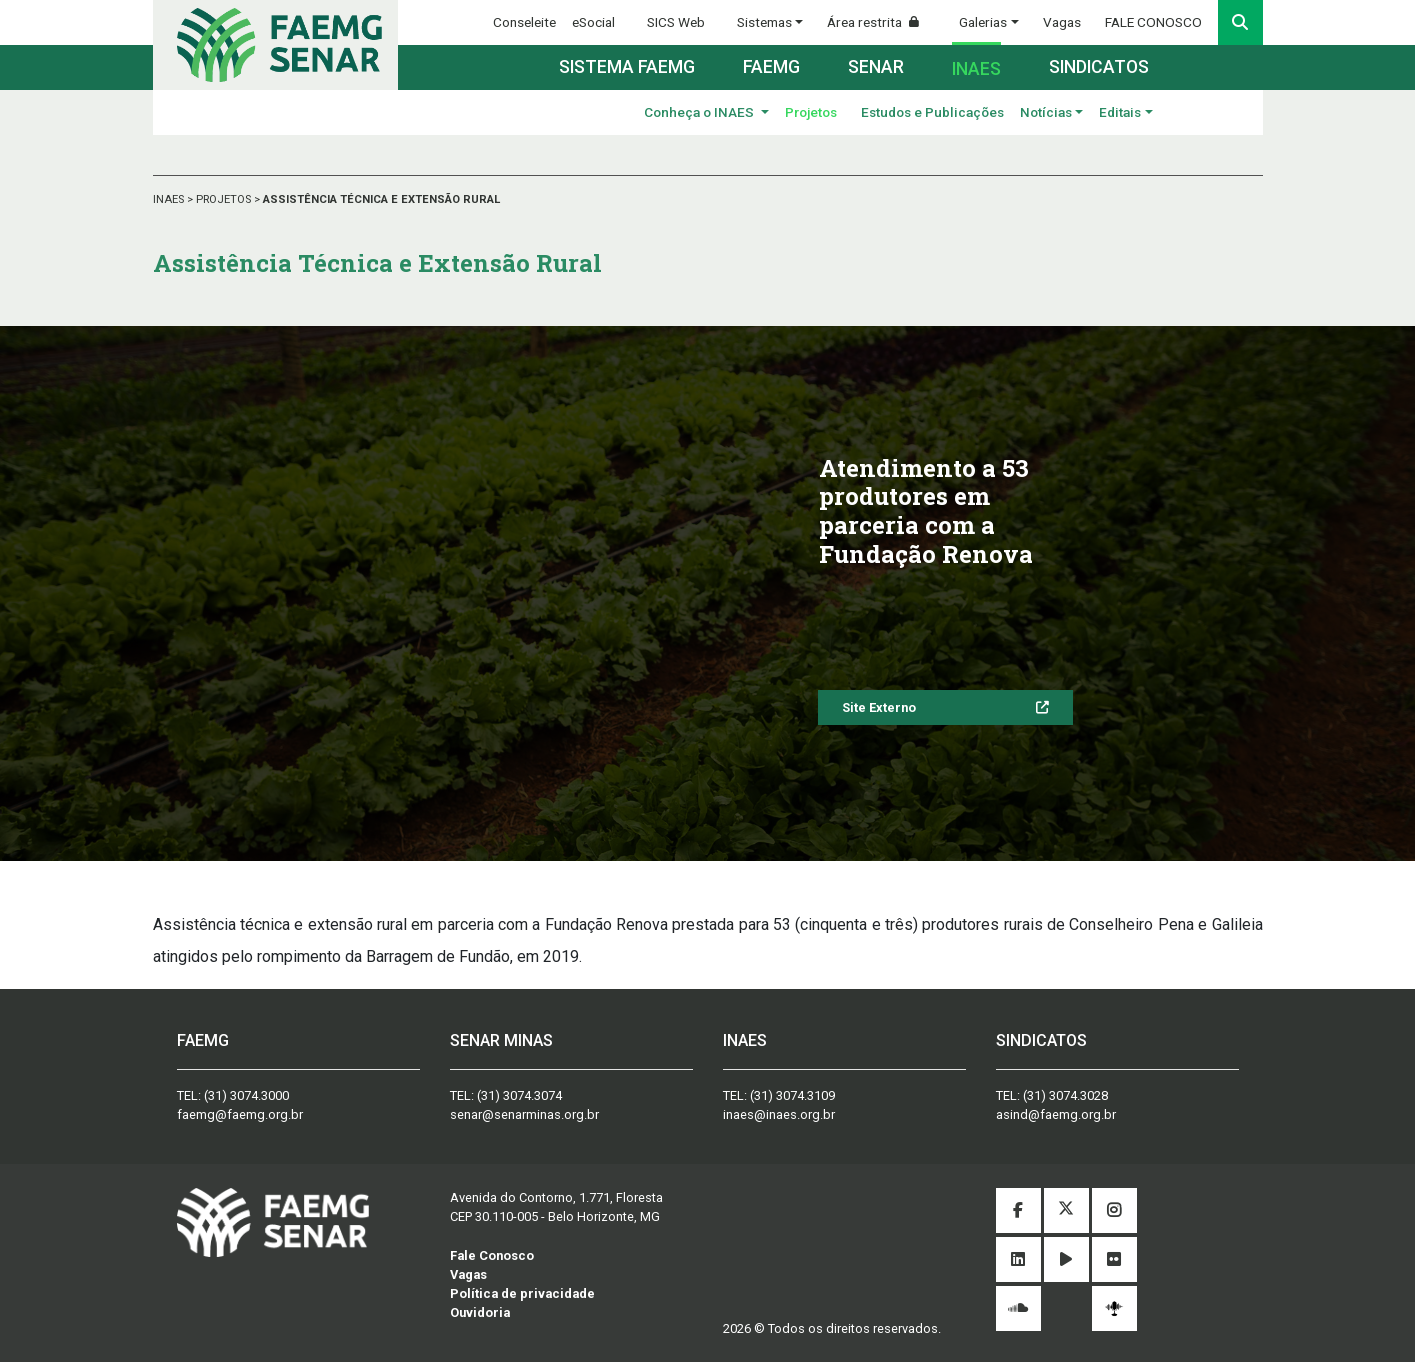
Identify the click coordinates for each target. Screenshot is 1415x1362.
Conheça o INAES (700, 112)
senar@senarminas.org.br (524, 1114)
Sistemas (764, 22)
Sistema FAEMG (627, 67)
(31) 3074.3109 (792, 1095)
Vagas (1062, 22)
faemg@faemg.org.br (240, 1114)
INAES (170, 199)
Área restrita (881, 22)
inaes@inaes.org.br (779, 1114)
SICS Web (676, 22)
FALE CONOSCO (1153, 22)
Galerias (983, 22)
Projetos (811, 112)
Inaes (976, 69)
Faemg (771, 67)
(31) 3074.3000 (246, 1095)
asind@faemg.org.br (1056, 1114)
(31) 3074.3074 (519, 1095)
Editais (1120, 112)
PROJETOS (225, 199)
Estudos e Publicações (932, 112)
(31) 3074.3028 (1065, 1095)
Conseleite (524, 22)
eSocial (593, 22)
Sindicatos (1099, 67)
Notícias (1046, 112)
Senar (876, 67)
